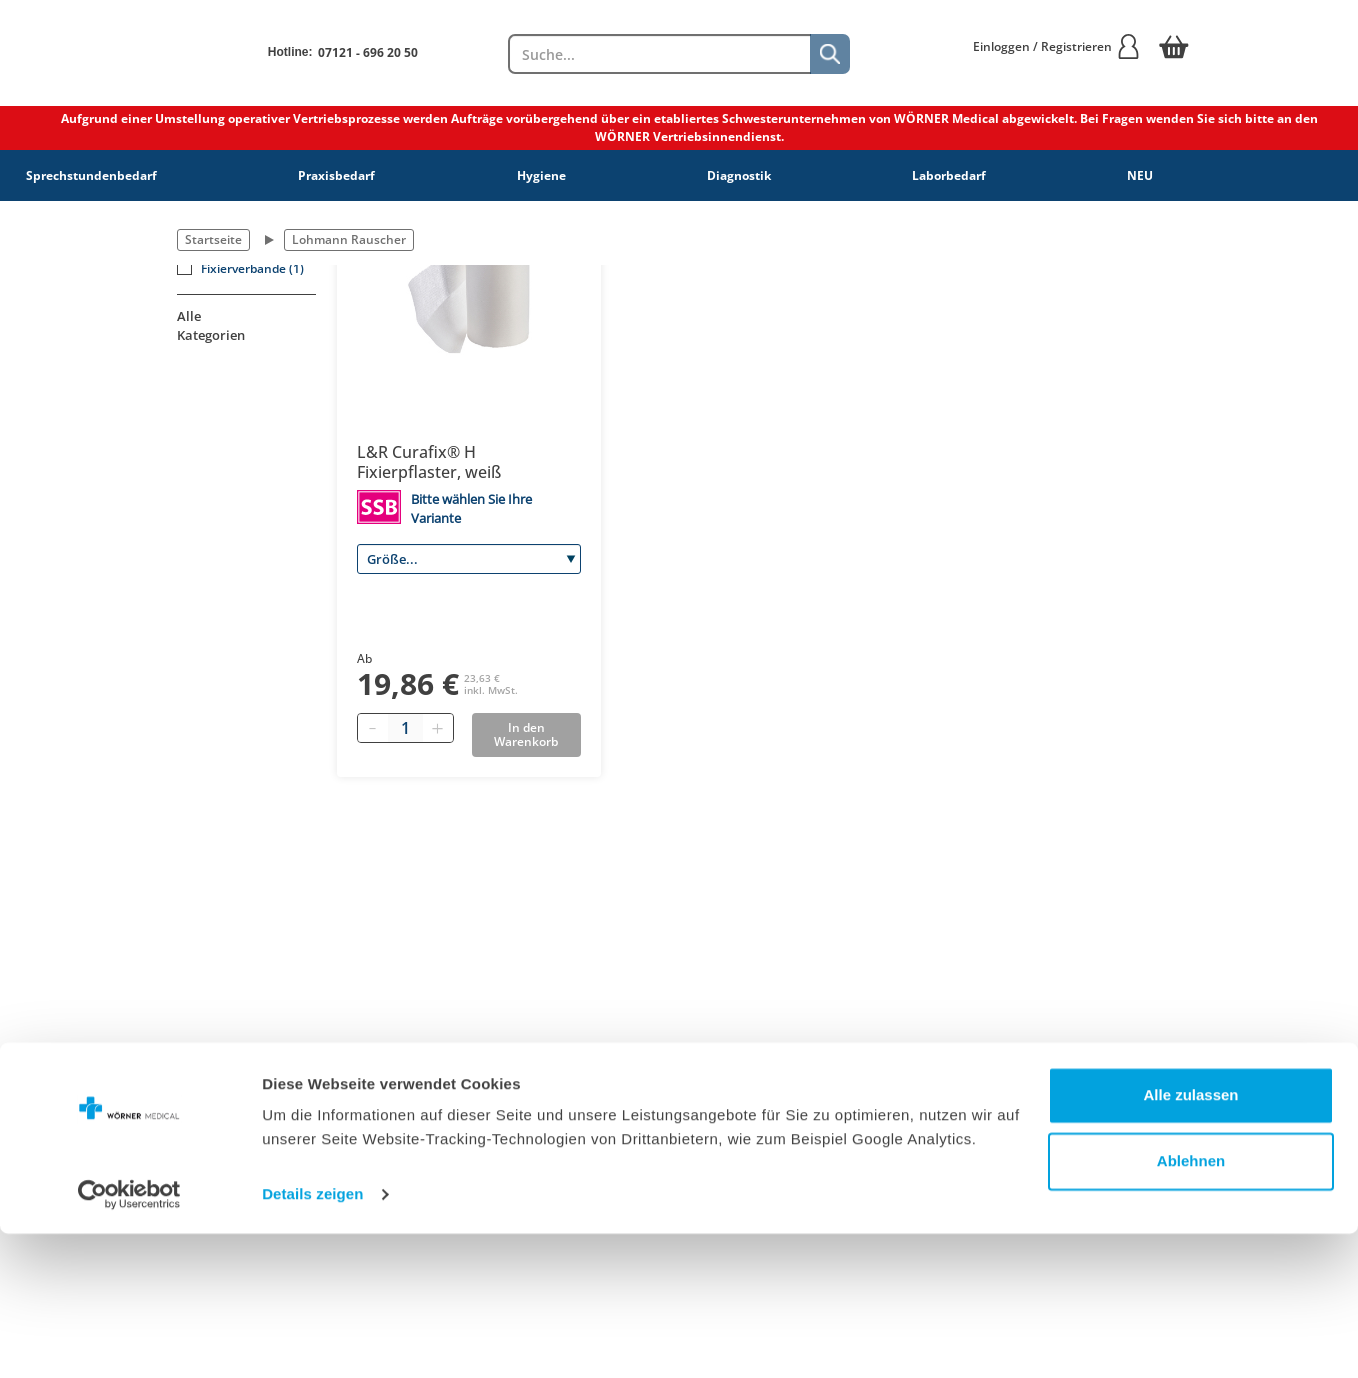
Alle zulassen (1190, 1239)
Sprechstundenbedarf (91, 175)
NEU (1140, 175)
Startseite (213, 239)
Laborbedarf (949, 175)
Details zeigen (312, 1338)
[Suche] (830, 54)
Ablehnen (1191, 1304)
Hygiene (541, 175)
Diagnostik (739, 175)
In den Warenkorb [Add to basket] (526, 734)
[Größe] (469, 559)
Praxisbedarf (336, 175)
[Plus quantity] (438, 728)
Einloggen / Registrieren (1057, 46)
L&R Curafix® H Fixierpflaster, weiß (429, 462)
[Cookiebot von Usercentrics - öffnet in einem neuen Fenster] (129, 1339)
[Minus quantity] (373, 728)
